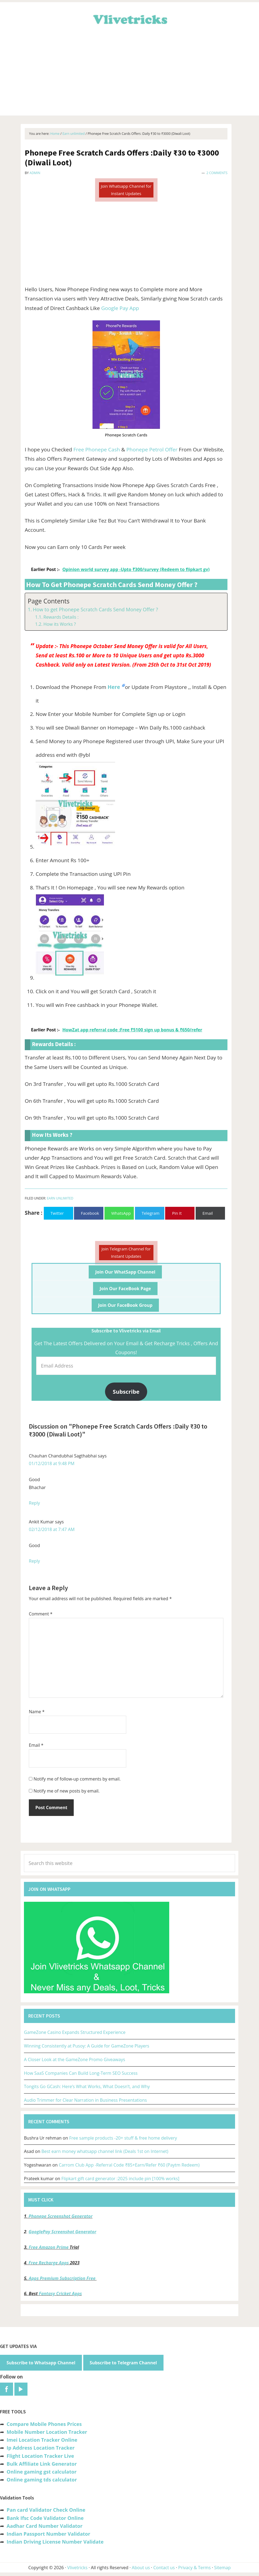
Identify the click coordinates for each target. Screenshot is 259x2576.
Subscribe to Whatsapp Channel (41, 2363)
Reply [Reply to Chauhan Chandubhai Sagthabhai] (34, 1503)
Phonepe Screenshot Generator (60, 2216)
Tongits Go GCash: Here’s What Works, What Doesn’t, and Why (87, 2086)
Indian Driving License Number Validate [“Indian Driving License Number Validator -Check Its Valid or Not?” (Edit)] (55, 2541)
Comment (41, 1614)
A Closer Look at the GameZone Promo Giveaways (74, 2059)
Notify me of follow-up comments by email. (77, 1779)
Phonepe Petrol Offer (152, 449)
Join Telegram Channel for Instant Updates (126, 1252)
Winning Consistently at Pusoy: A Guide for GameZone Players (86, 2046)
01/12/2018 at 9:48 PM (52, 1463)
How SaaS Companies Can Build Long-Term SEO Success (81, 2073)
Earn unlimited (60, 1198)
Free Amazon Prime (49, 2247)
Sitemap (222, 2568)
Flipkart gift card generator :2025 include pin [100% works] (120, 2179)
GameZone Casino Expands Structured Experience (74, 2032)
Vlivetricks (129, 18)
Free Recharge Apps (49, 2263)
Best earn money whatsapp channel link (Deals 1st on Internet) (104, 2151)
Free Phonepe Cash (96, 449)
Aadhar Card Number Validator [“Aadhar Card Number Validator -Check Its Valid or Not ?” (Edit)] (44, 2526)
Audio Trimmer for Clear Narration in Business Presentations (85, 2100)
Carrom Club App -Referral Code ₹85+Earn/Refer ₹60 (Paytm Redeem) (129, 2165)
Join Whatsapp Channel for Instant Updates (126, 189)
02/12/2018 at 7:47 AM (52, 1529)
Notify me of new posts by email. (66, 1791)
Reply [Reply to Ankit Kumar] (34, 1561)
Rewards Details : (60, 617)
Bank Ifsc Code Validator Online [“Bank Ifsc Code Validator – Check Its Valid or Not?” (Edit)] (45, 2518)
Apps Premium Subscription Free (63, 2278)
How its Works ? (59, 624)
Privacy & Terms (194, 2568)
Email (36, 1745)
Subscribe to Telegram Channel (123, 2363)
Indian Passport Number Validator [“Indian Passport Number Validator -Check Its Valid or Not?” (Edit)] (48, 2534)
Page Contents (48, 601)
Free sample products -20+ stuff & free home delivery (123, 2138)
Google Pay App (120, 308)
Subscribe (126, 1391)
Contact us (164, 2568)
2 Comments (216, 173)
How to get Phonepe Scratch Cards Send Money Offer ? (95, 609)
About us (141, 2568)
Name (37, 1712)
